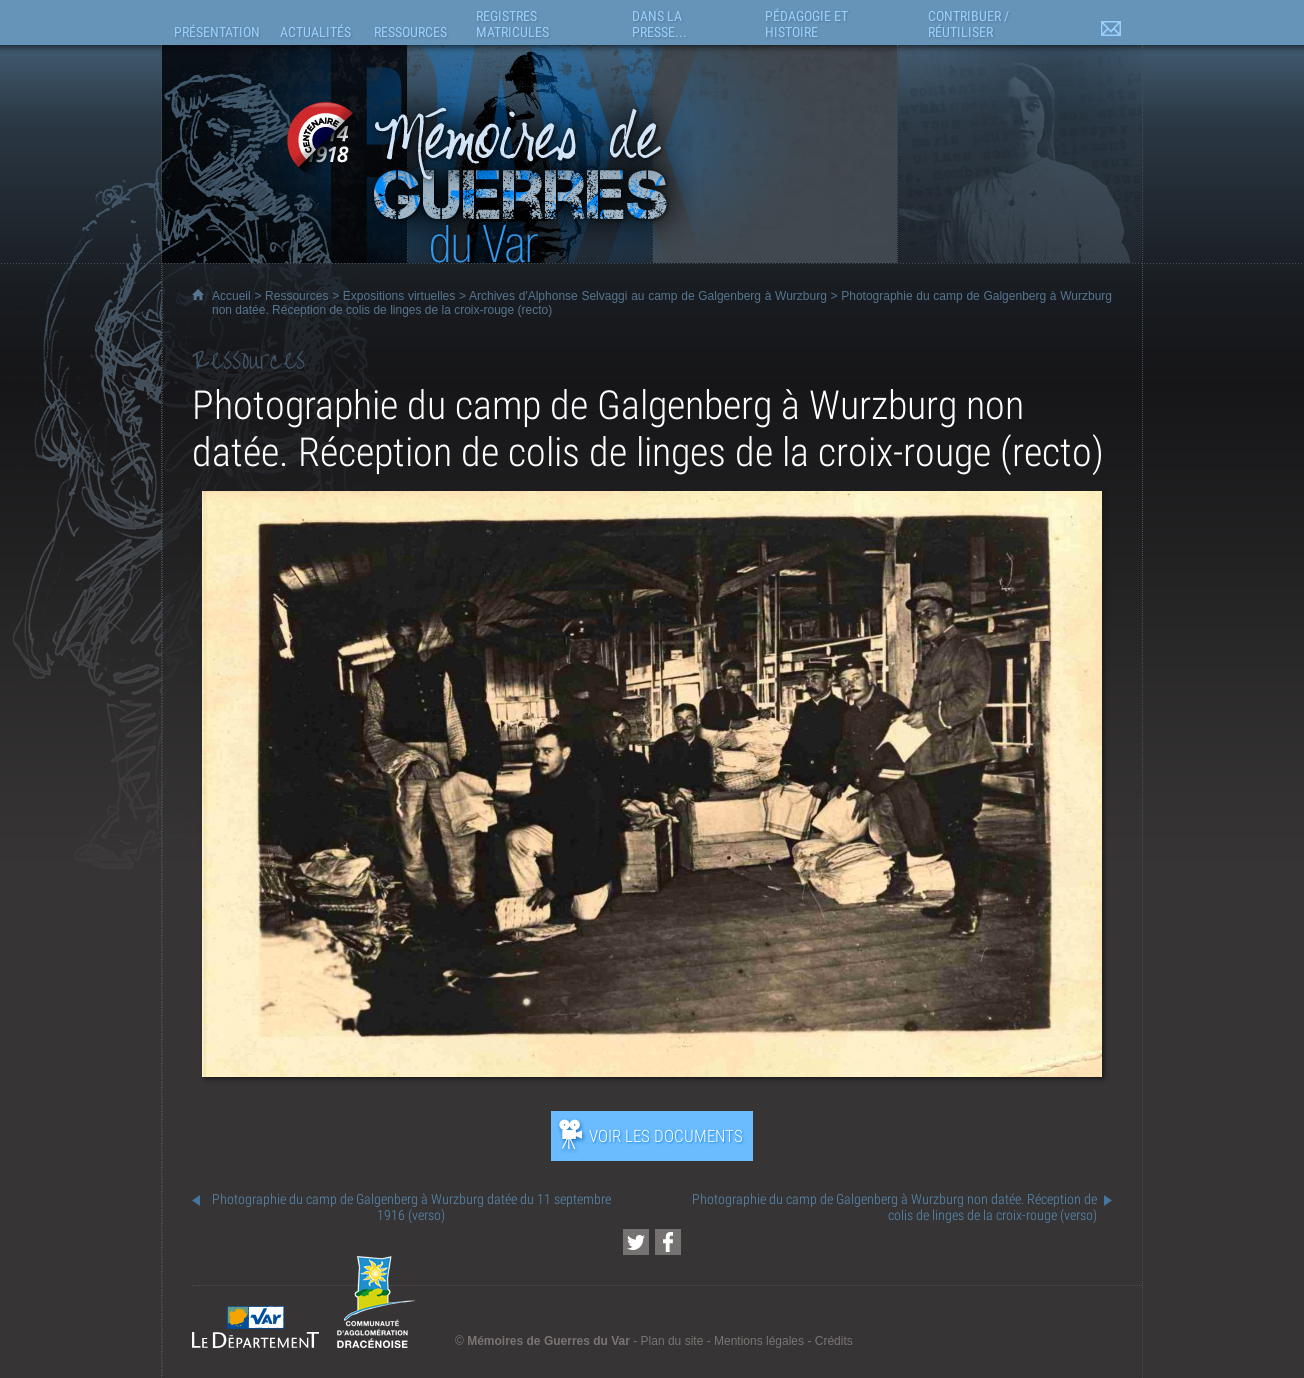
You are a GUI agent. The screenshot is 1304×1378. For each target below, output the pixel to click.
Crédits (834, 1341)
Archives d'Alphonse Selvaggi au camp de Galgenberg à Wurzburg (648, 296)
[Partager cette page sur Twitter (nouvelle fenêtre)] (636, 1242)
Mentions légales (759, 1341)
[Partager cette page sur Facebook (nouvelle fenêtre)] (668, 1242)
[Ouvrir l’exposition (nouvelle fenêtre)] (652, 1071)
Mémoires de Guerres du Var (548, 1341)
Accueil (231, 296)
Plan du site (672, 1341)
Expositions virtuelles (399, 296)
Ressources (296, 296)
